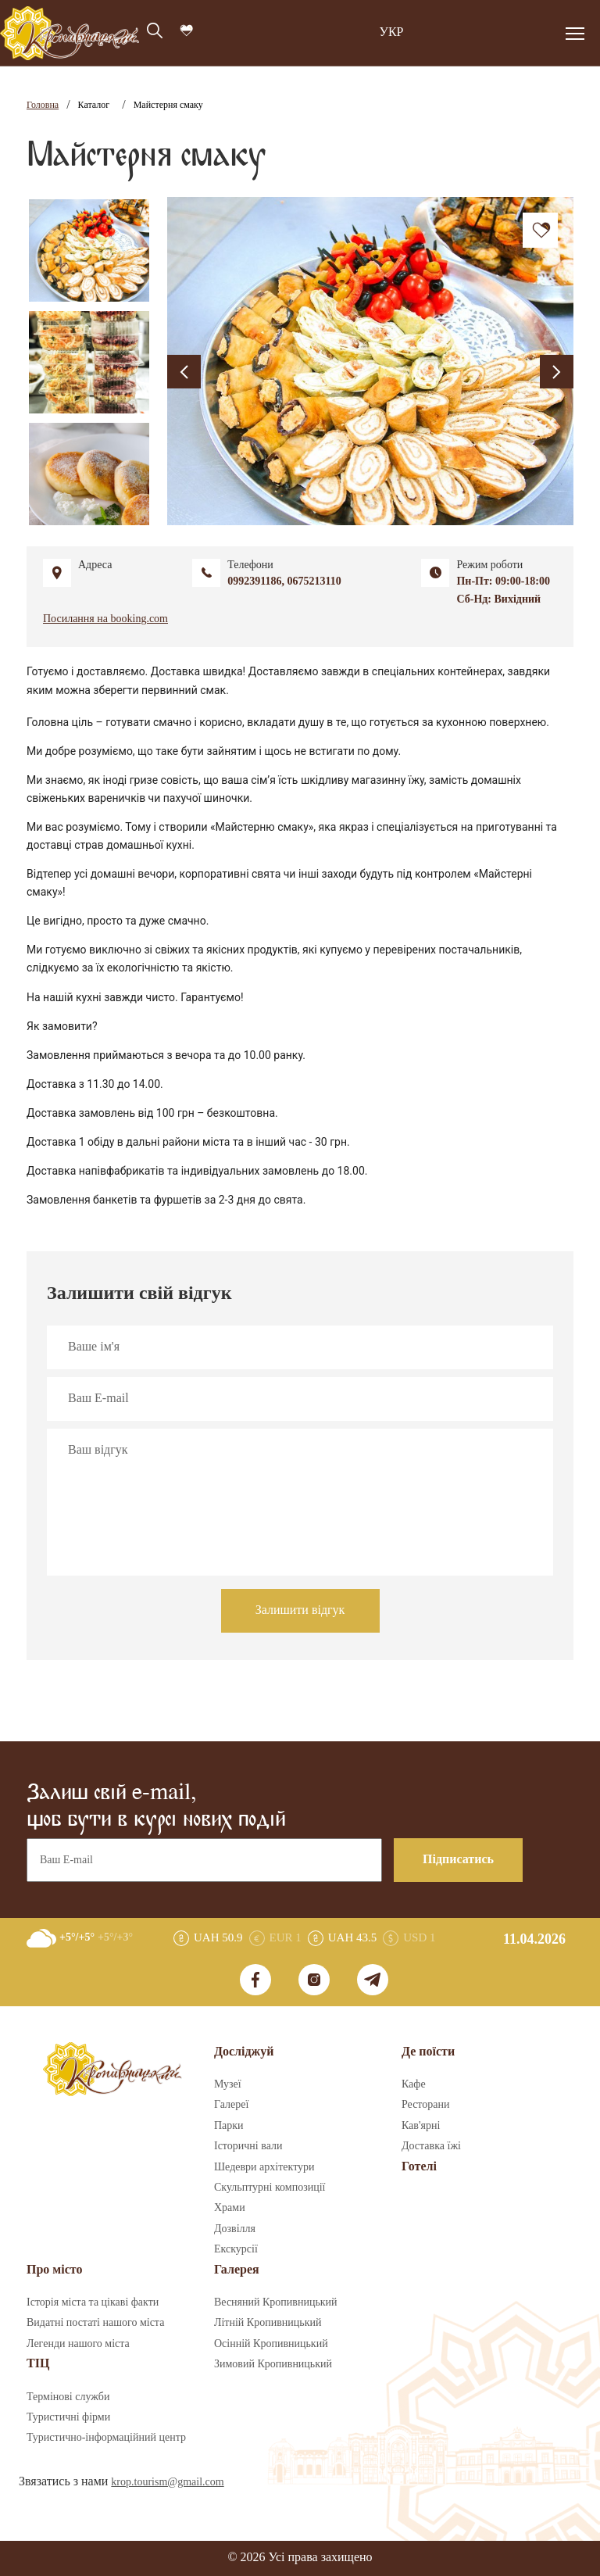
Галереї (231, 2104)
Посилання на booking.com (105, 619)
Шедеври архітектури (264, 2167)
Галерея (236, 2270)
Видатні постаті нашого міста (95, 2323)
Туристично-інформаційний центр (106, 2437)
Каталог (94, 105)
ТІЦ (38, 2363)
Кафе (414, 2084)
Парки (229, 2126)
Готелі (419, 2167)
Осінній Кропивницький (271, 2344)
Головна (43, 105)
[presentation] (184, 371)
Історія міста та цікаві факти (93, 2302)
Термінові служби (68, 2397)
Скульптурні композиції (269, 2187)
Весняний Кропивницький (276, 2302)
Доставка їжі (431, 2146)
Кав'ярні (421, 2126)
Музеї (227, 2084)
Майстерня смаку (168, 105)
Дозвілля (234, 2229)
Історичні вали (248, 2146)
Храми (229, 2208)
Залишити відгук (300, 1610)
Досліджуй (243, 2052)
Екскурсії (236, 2249)
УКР (392, 32)
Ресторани (426, 2104)
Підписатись (458, 1859)
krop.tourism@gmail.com (167, 2482)
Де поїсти (428, 2052)
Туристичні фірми (68, 2417)
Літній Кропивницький (267, 2323)
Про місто (54, 2270)
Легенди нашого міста (78, 2344)
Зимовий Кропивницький (273, 2364)
